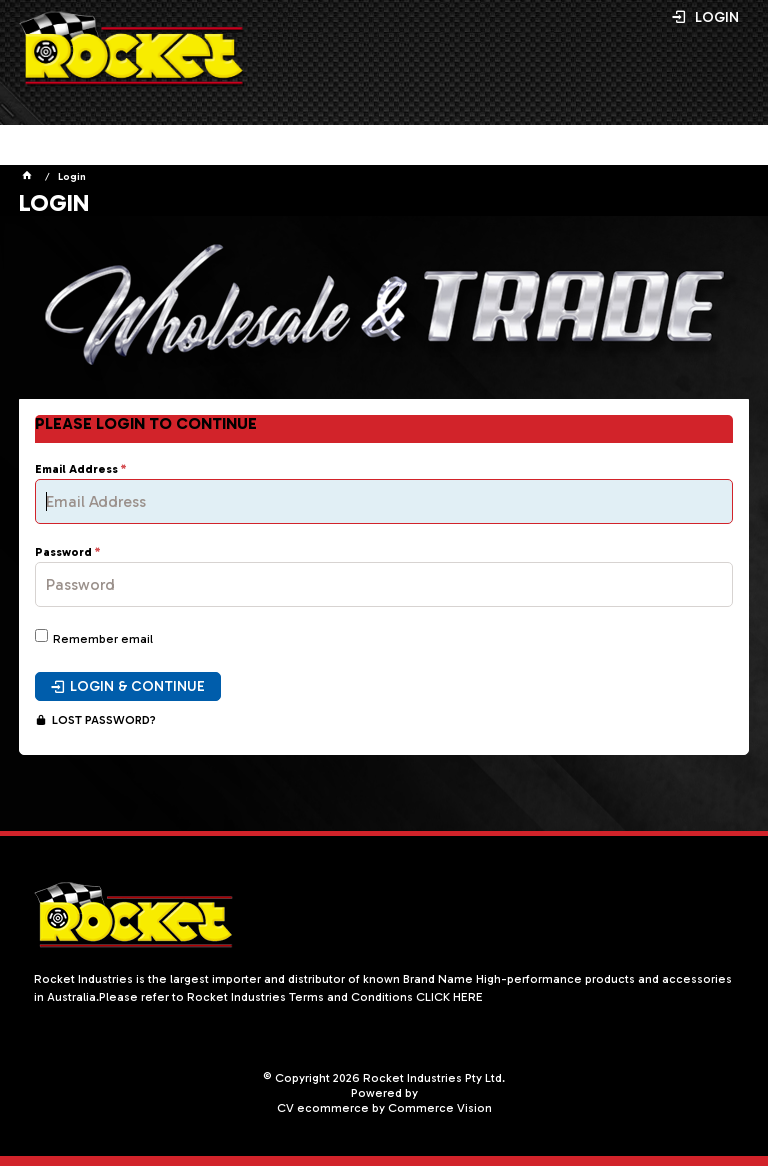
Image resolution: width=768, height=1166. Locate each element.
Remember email (103, 639)
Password (63, 552)
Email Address (76, 469)
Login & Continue (137, 686)
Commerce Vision (440, 1108)
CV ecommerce (323, 1108)
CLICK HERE (449, 997)
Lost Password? (104, 720)
